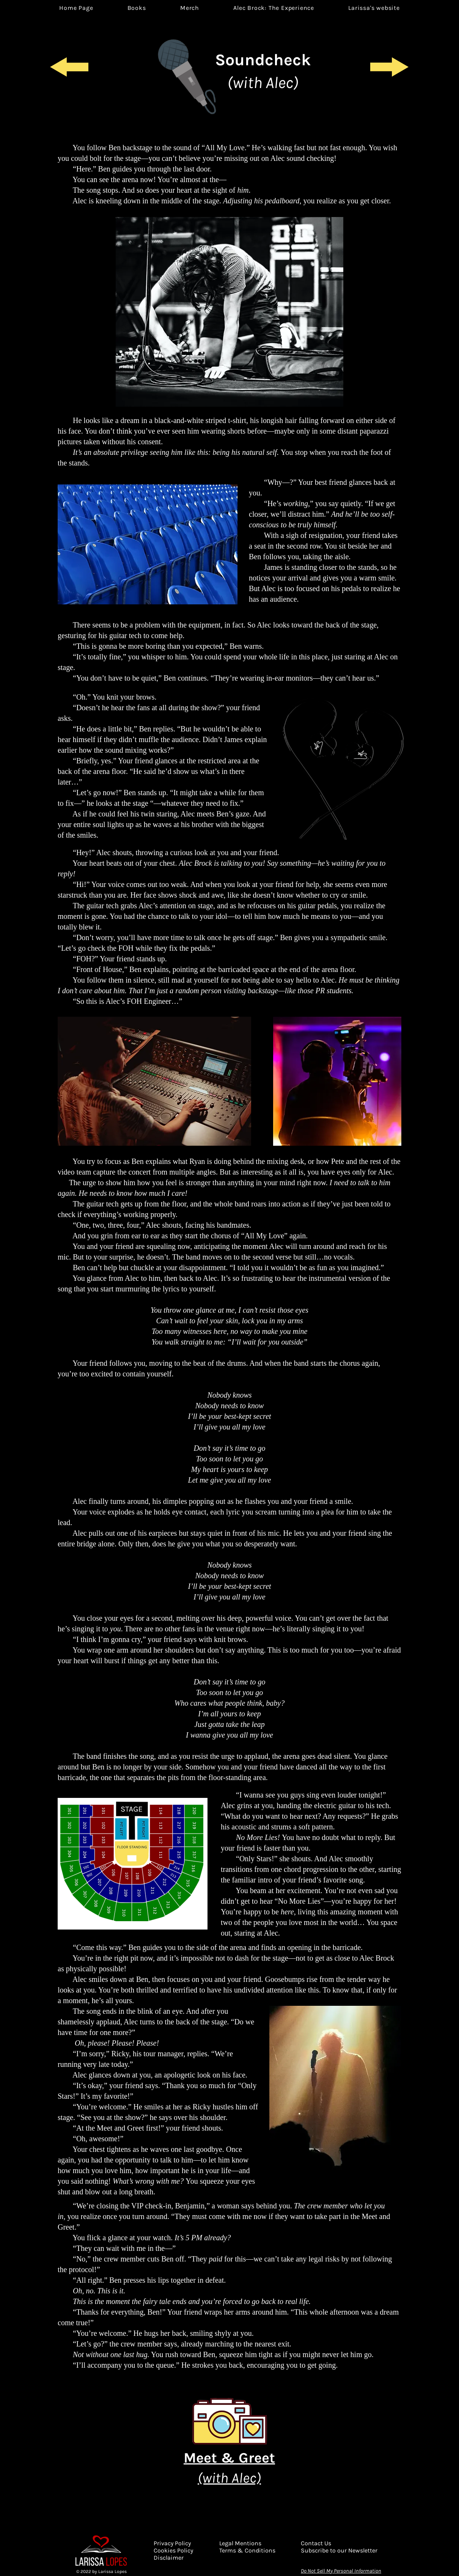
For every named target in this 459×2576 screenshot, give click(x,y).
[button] (274, 8)
